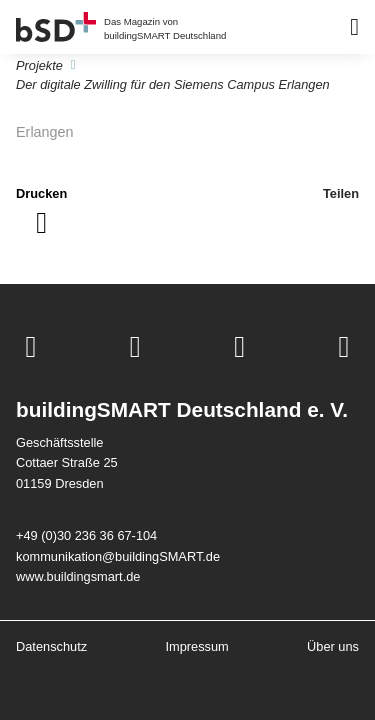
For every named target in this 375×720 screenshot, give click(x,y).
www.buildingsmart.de (78, 576)
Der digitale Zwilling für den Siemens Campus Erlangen (173, 84)
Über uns (333, 646)
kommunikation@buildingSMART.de (118, 556)
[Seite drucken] (41, 211)
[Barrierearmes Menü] (354, 27)
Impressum (196, 646)
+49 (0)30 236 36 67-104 (86, 535)
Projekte (39, 65)
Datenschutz (51, 646)
